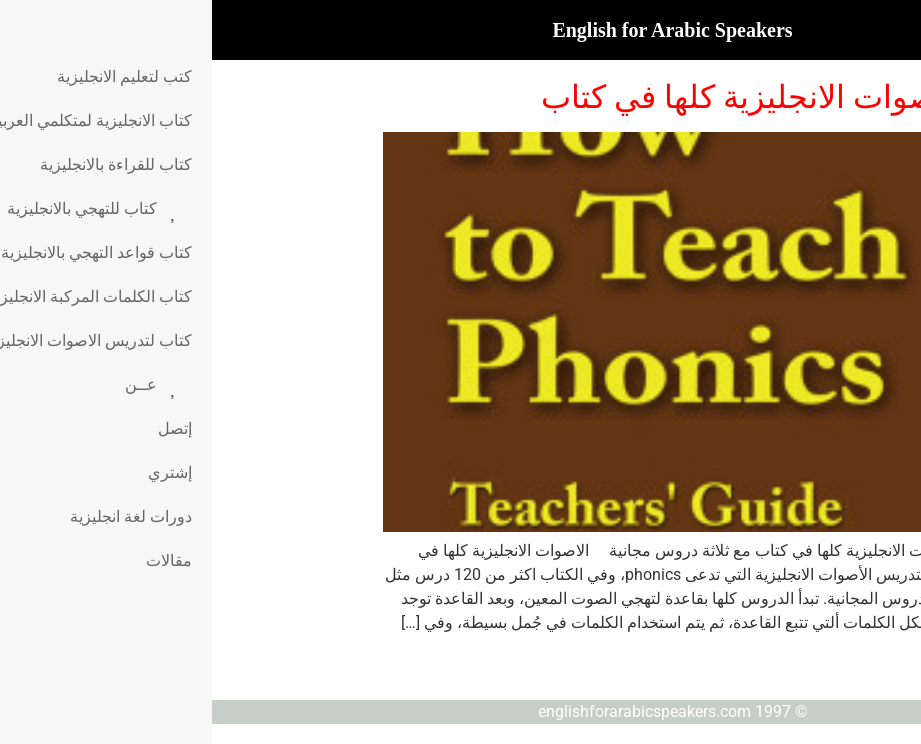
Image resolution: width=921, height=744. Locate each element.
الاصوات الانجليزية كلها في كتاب (540, 97)
